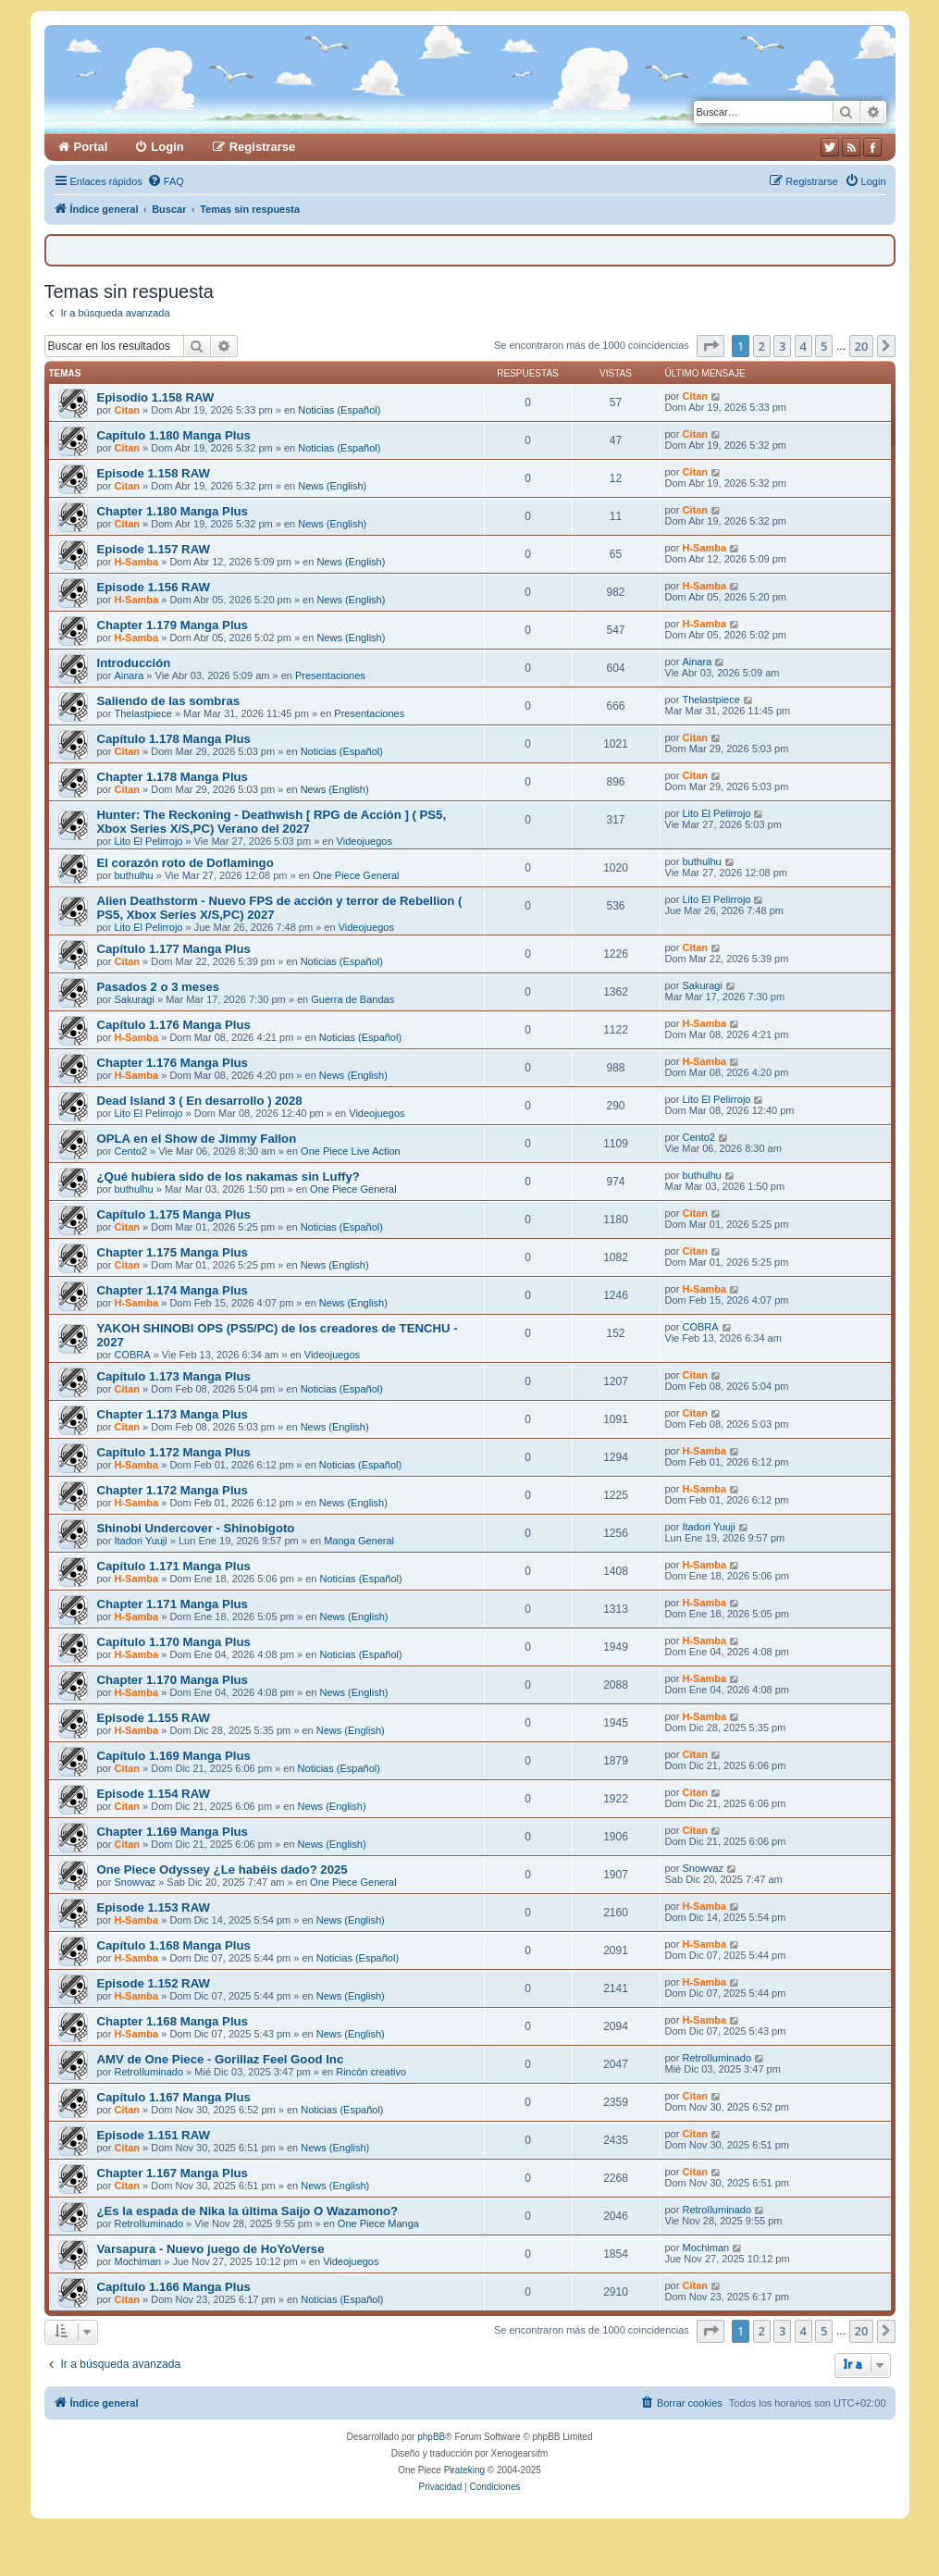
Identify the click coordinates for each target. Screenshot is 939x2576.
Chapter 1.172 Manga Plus (172, 1490)
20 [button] (862, 346)
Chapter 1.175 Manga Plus (172, 1252)
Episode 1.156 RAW (153, 587)
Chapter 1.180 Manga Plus (172, 511)
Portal (91, 147)
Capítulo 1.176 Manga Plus (174, 1025)
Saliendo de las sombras (169, 701)
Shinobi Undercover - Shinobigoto (196, 1528)
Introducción (134, 663)
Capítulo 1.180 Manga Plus (174, 435)
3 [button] (782, 346)
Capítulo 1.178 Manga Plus (174, 739)
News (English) (332, 485)
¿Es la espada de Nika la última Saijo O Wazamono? (248, 2211)
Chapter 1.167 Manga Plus (172, 2173)
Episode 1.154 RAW (153, 1794)
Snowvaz (134, 1882)
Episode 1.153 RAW (153, 1907)
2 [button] (762, 346)
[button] (710, 346)
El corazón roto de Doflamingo (185, 863)
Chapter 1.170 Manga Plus (172, 1680)
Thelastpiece (142, 713)
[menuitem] (165, 181)
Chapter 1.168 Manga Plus (172, 2021)
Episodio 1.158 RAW (156, 397)
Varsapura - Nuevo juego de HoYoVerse (211, 2249)
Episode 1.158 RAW (153, 473)
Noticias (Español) (339, 409)
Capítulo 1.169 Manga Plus (174, 1756)
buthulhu (133, 875)
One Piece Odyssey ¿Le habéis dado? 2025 (222, 1869)
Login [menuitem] (167, 147)
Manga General (359, 1540)
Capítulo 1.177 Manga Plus (174, 949)
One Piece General (356, 875)
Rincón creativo (371, 2071)
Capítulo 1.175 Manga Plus (174, 1214)
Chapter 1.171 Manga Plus (172, 1604)
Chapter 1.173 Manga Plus (172, 1414)
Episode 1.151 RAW (153, 2135)
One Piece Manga (378, 2223)
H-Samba (136, 561)
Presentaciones (330, 675)
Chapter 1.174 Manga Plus (172, 1290)
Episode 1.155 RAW (153, 1718)
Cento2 (130, 1151)
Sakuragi (134, 999)
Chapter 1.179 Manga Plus (172, 625)
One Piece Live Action (351, 1151)
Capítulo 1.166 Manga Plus (174, 2287)
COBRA (132, 1354)
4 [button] (803, 346)
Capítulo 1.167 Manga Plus (174, 2097)
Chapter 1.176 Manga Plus (172, 1063)
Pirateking (464, 2470)
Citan (127, 409)
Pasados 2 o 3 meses (158, 987)
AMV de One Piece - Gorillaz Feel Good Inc (220, 2059)
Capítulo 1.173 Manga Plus (174, 1376)
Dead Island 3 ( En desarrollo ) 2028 (200, 1101)
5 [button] (824, 346)
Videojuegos (364, 841)
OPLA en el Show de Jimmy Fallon (197, 1139)
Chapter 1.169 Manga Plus (172, 1832)
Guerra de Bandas (352, 999)
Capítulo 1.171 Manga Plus (174, 1566)
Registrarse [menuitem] (262, 147)
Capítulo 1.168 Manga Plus (174, 1945)
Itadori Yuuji (140, 1540)
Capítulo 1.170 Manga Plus (174, 1642)
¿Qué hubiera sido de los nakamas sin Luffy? (228, 1176)
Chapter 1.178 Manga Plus (172, 777)
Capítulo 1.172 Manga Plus (174, 1452)
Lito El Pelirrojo (148, 841)
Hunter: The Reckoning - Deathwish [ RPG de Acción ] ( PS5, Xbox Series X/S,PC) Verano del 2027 (272, 822)
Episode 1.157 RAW (153, 549)
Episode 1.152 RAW (153, 1983)
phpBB (431, 2437)
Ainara (128, 675)
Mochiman (137, 2261)
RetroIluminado (148, 2071)
